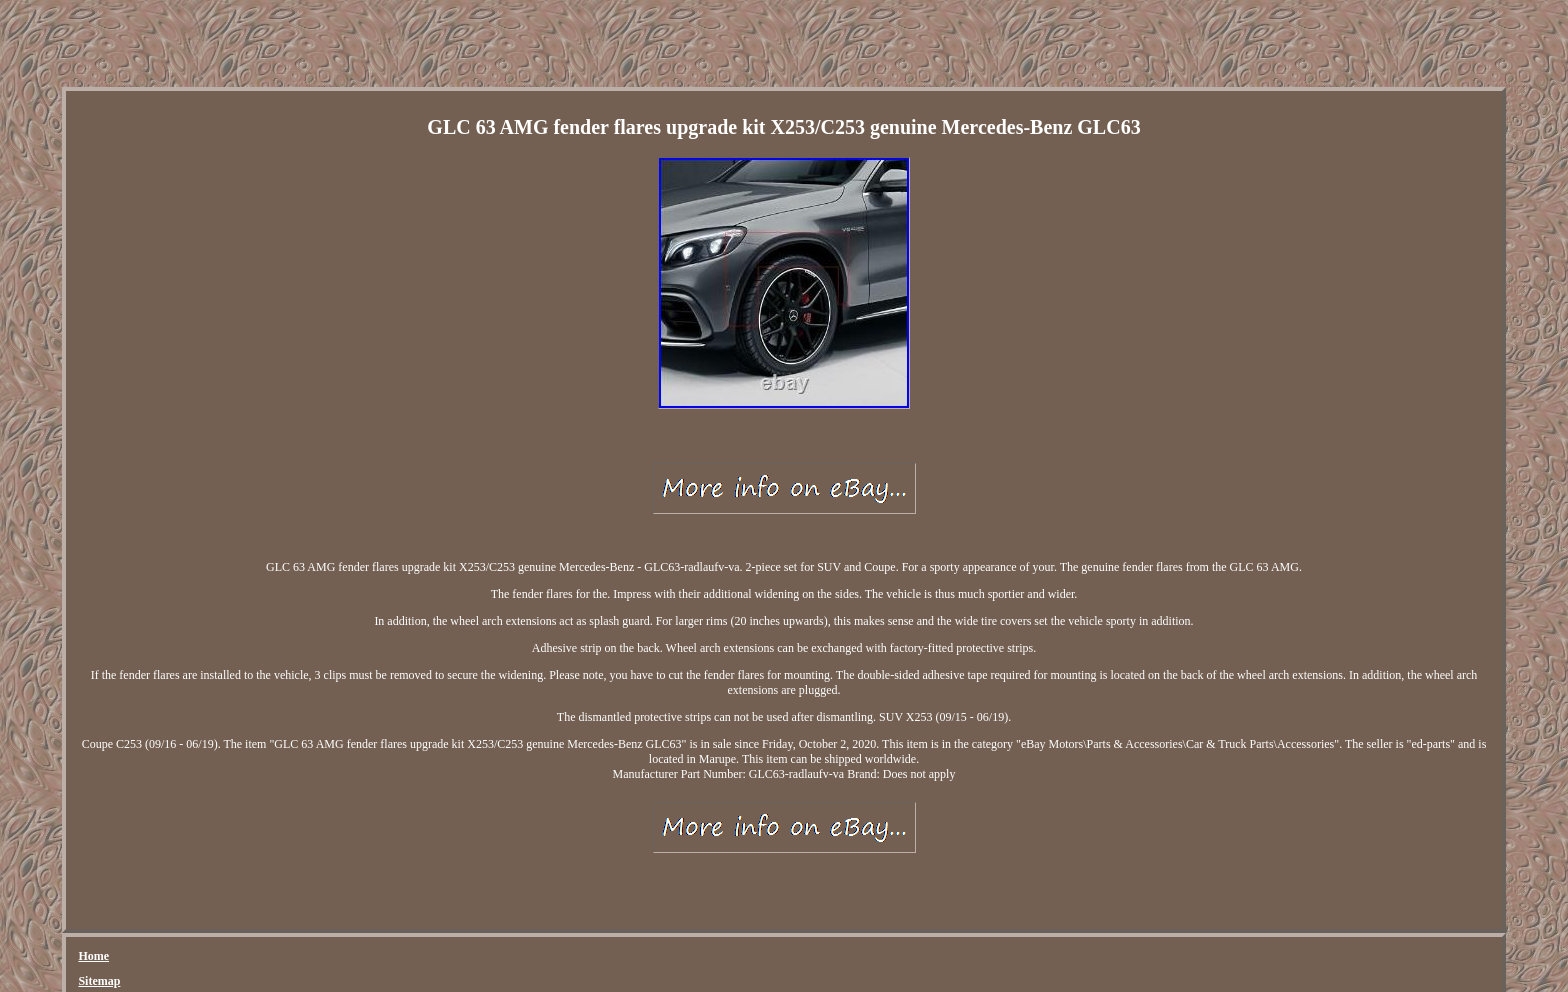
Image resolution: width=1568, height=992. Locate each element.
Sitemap (99, 981)
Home (93, 956)
